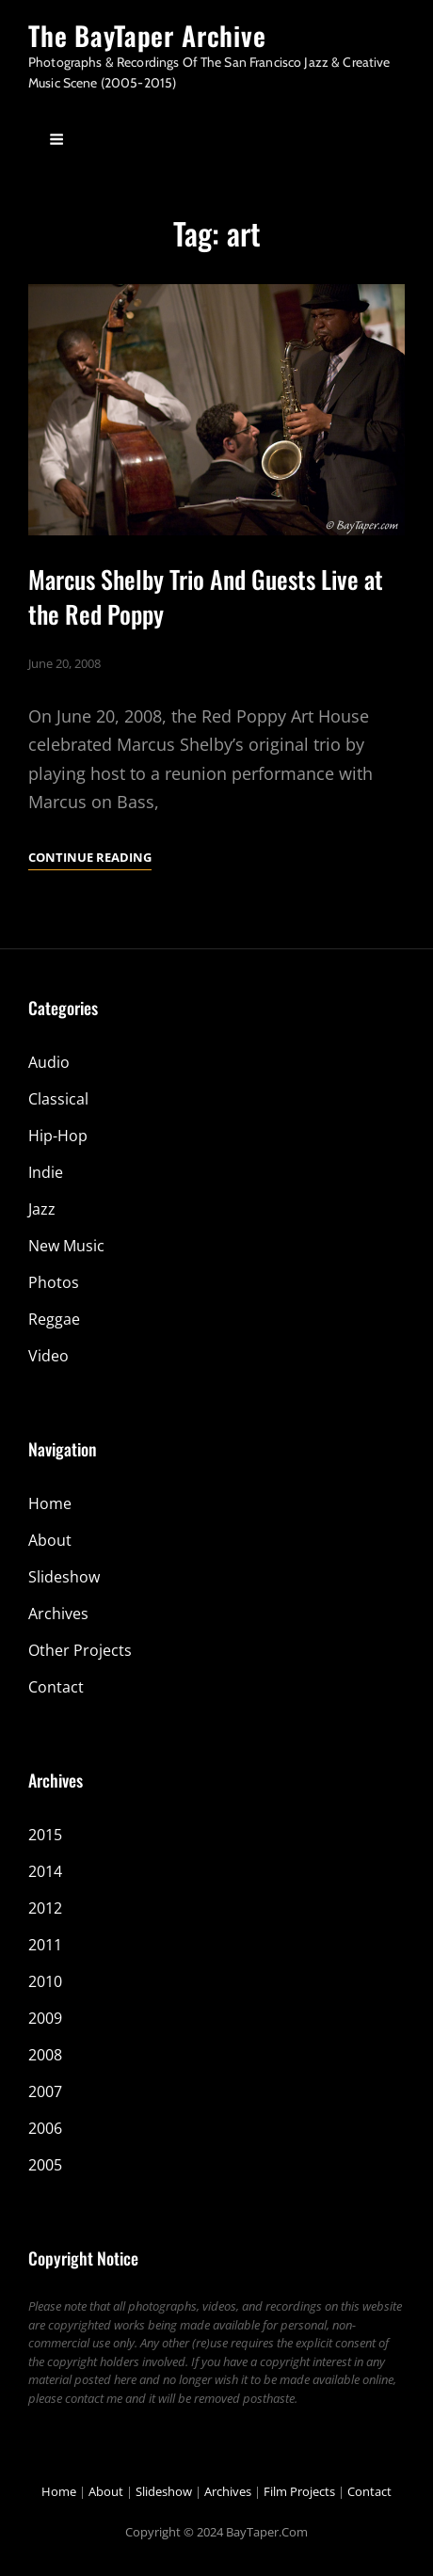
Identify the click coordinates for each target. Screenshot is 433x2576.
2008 (45, 2054)
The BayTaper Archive (147, 35)
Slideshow (64, 1576)
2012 (45, 1908)
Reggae (54, 1319)
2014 (45, 1871)
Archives (58, 1613)
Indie (45, 1172)
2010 (45, 1981)
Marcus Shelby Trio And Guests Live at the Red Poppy (205, 596)
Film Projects (299, 2491)
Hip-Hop (58, 1135)
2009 (45, 2018)
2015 (45, 1834)
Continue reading (90, 857)
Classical (58, 1099)
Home (50, 1503)
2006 (45, 2128)
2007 (45, 2091)
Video (48, 1355)
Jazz (42, 1209)
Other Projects (80, 1650)
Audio (49, 1062)
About (50, 1540)
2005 (45, 2165)
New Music (66, 1245)
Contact (56, 1687)
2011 (45, 1944)
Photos (53, 1282)
